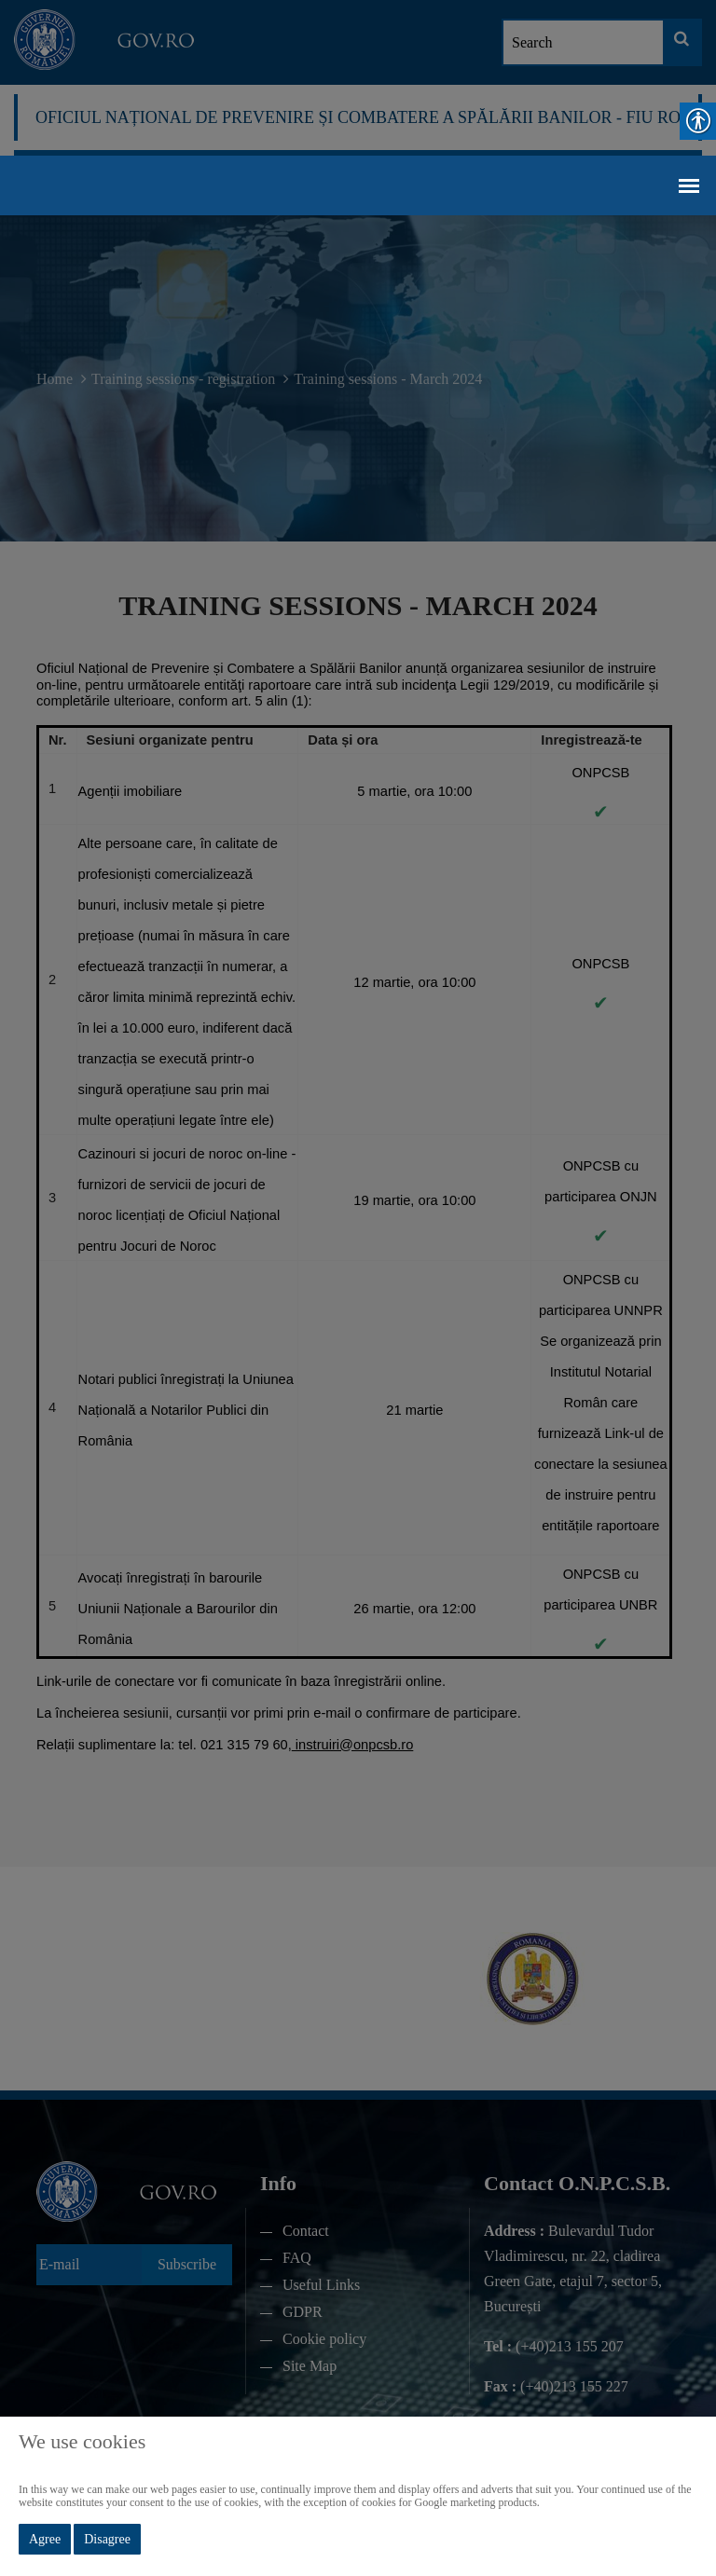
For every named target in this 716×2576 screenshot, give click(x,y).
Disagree (107, 2539)
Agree (45, 2539)
